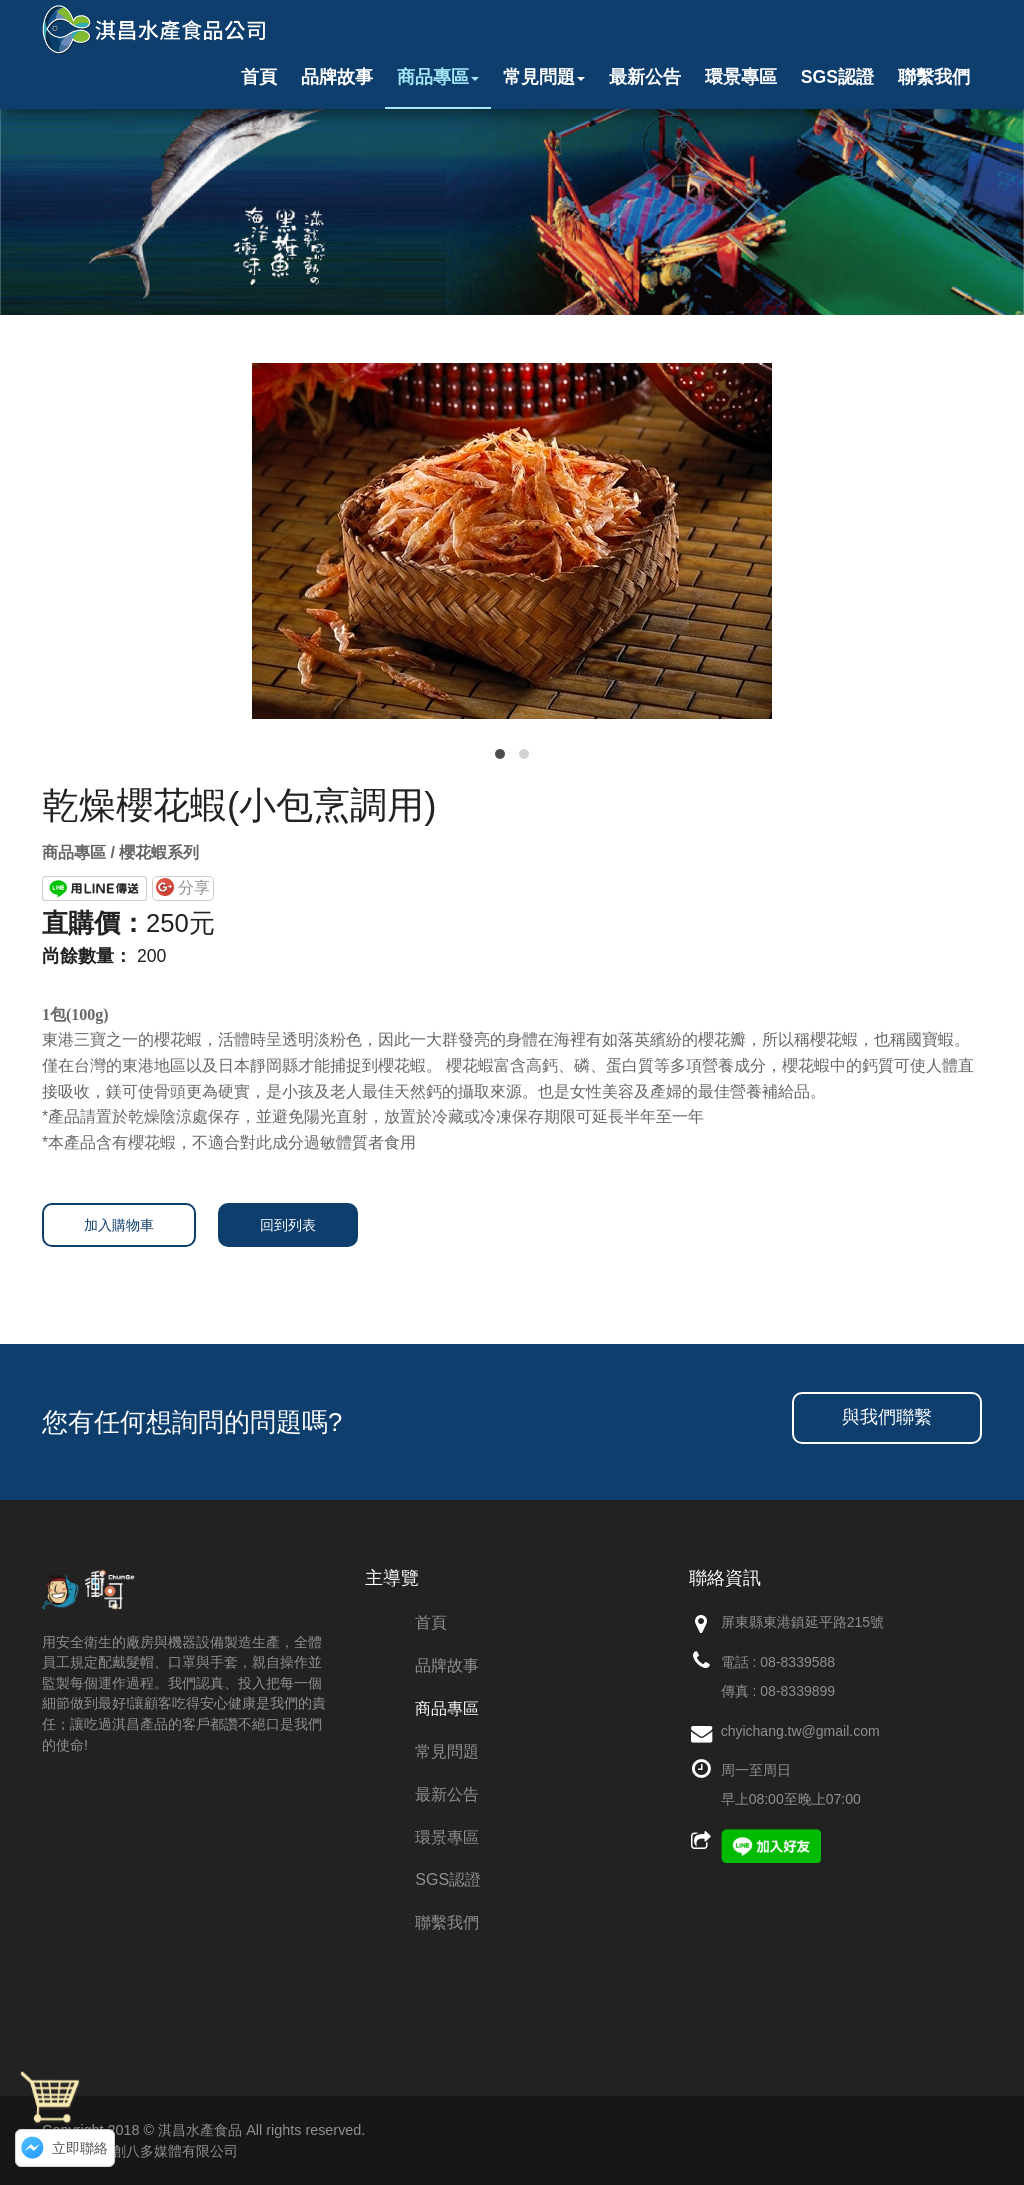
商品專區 (438, 77)
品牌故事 (337, 77)
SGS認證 (837, 77)
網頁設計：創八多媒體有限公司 (140, 2151)
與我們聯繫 (887, 1417)
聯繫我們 (934, 77)
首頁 (259, 77)
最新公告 (645, 77)
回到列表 (288, 1225)
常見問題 (544, 77)
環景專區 (741, 77)
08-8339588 (797, 1662)
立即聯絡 (80, 2148)
